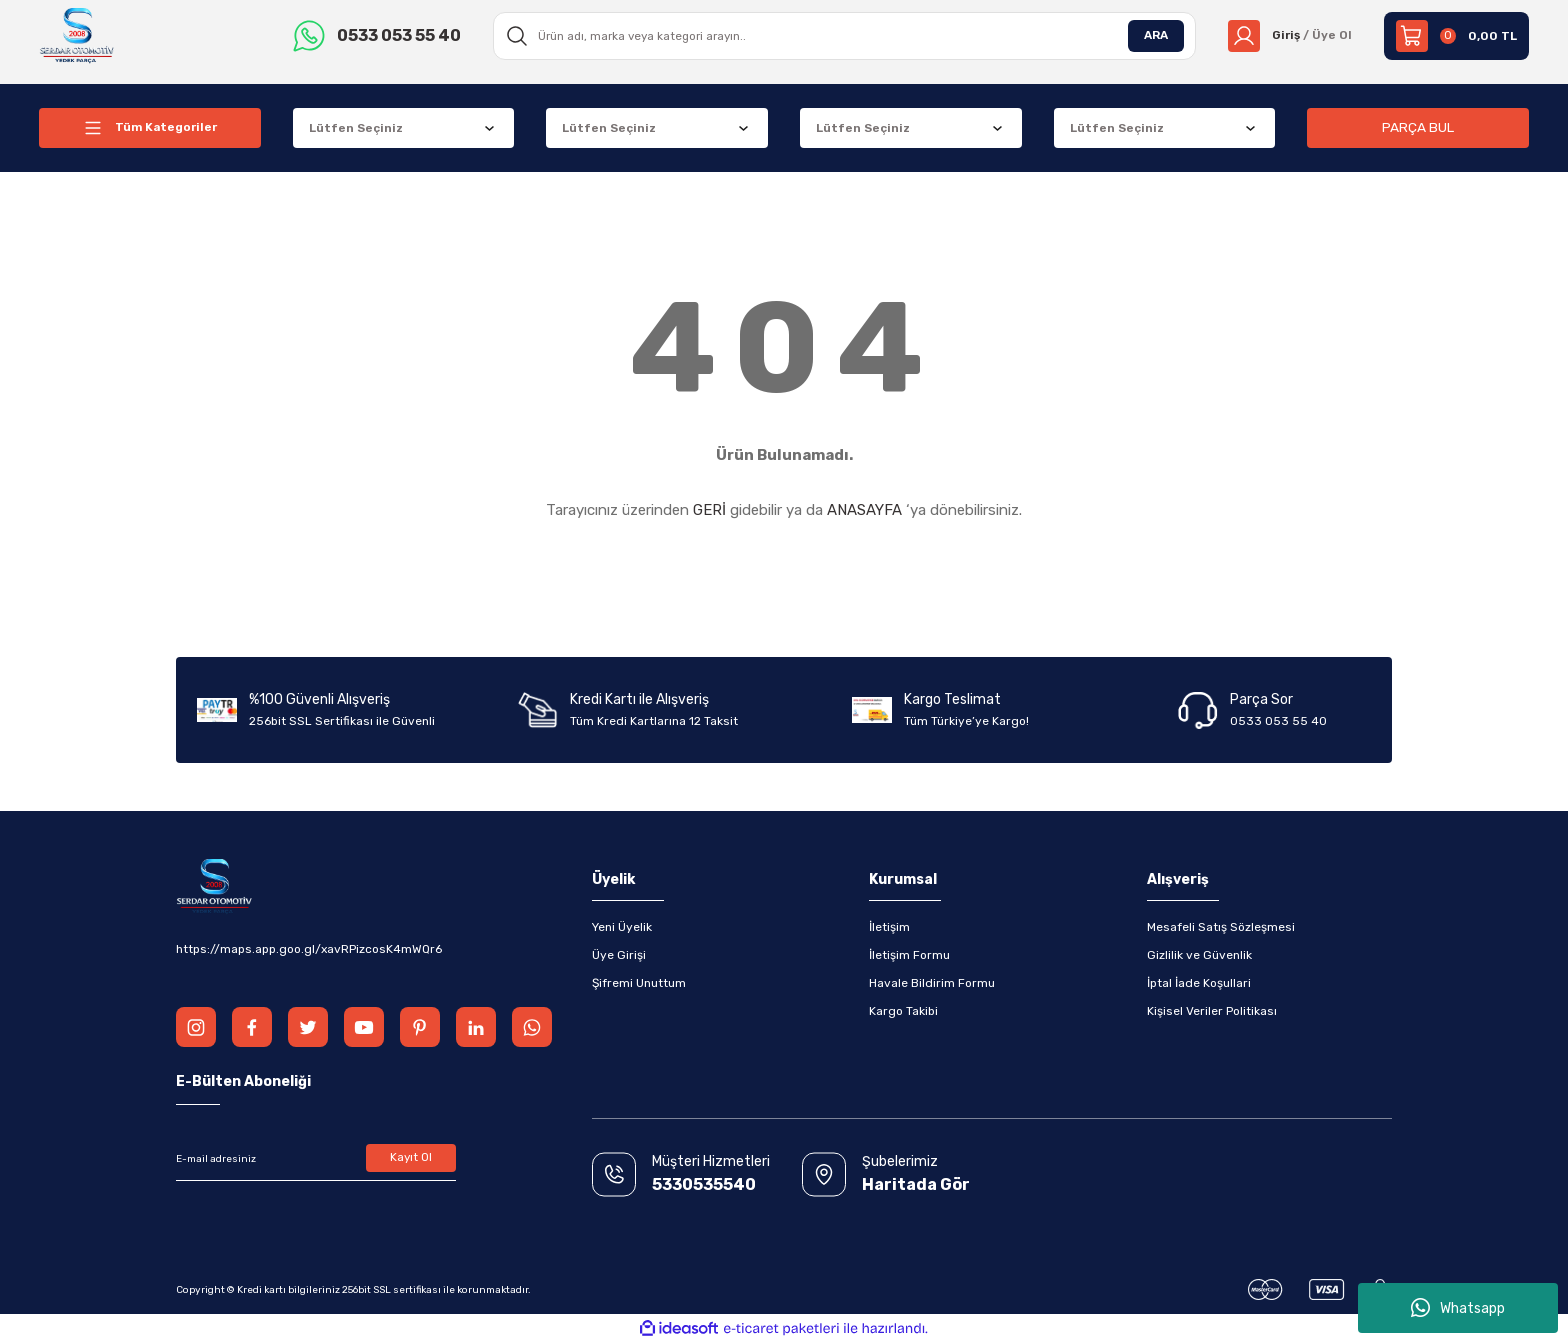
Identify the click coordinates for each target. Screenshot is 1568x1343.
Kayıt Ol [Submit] (411, 1159)
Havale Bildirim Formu (932, 983)
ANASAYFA (864, 510)
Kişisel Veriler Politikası (1212, 1011)
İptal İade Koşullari (1199, 983)
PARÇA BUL (1418, 127)
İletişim (889, 927)
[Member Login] (1289, 36)
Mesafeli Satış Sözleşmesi (1221, 927)
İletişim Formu (909, 955)
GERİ (709, 510)
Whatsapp (1458, 1308)
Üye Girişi (619, 955)
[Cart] (1456, 36)
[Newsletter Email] (316, 1159)
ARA (1155, 36)
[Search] (844, 36)
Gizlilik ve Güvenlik (1199, 955)
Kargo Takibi (903, 1011)
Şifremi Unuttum (639, 983)
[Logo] (77, 35)
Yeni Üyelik (622, 927)
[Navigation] (150, 128)
